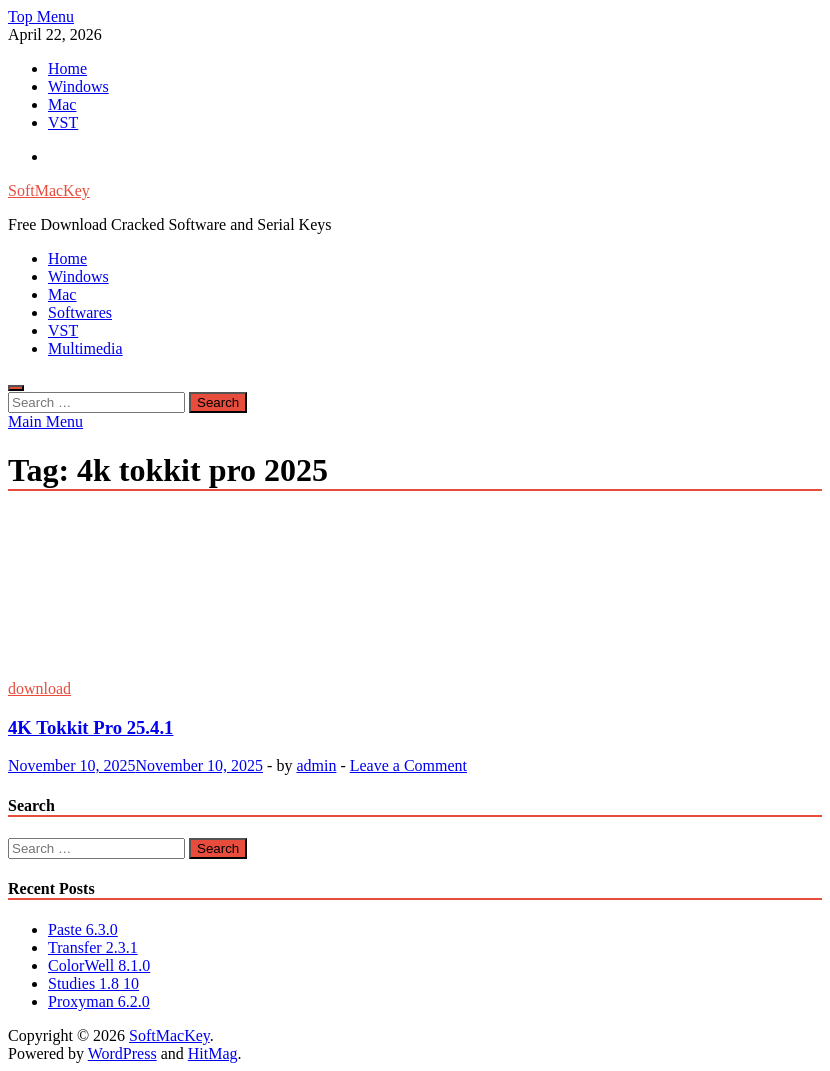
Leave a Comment (408, 765)
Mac (62, 104)
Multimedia (85, 348)
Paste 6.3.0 (83, 929)
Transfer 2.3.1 (93, 947)
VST (63, 122)
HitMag (213, 1053)
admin (316, 765)
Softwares (80, 312)
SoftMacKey (49, 190)
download (39, 688)
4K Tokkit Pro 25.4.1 (90, 727)
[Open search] (16, 388)
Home (67, 68)
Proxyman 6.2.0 (99, 1001)
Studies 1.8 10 (93, 983)
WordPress (122, 1053)
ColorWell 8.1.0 (99, 965)
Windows (78, 86)
